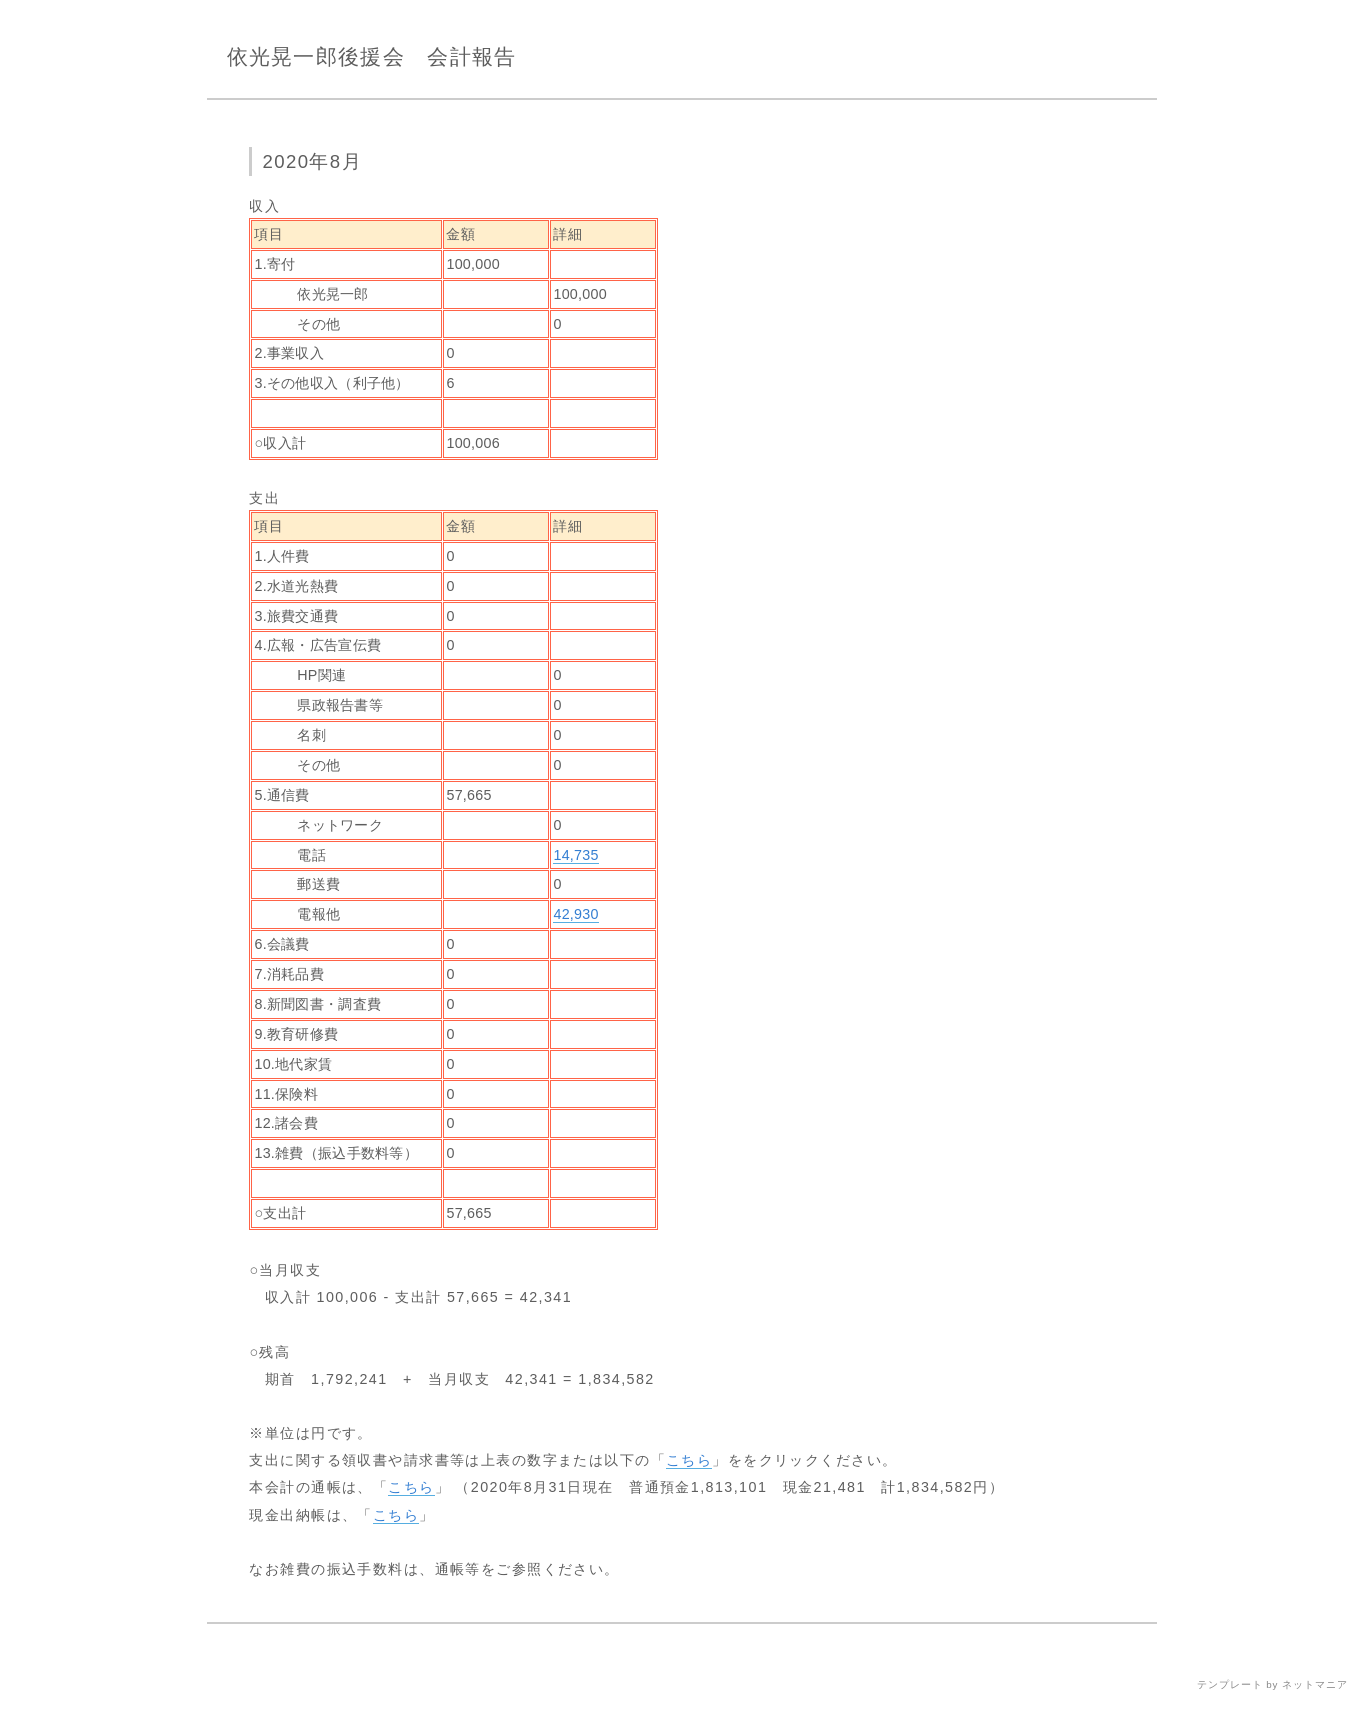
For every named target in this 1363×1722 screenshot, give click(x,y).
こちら (689, 1460)
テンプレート (1230, 1684)
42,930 (575, 914)
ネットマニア (1315, 1684)
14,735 (575, 855)
